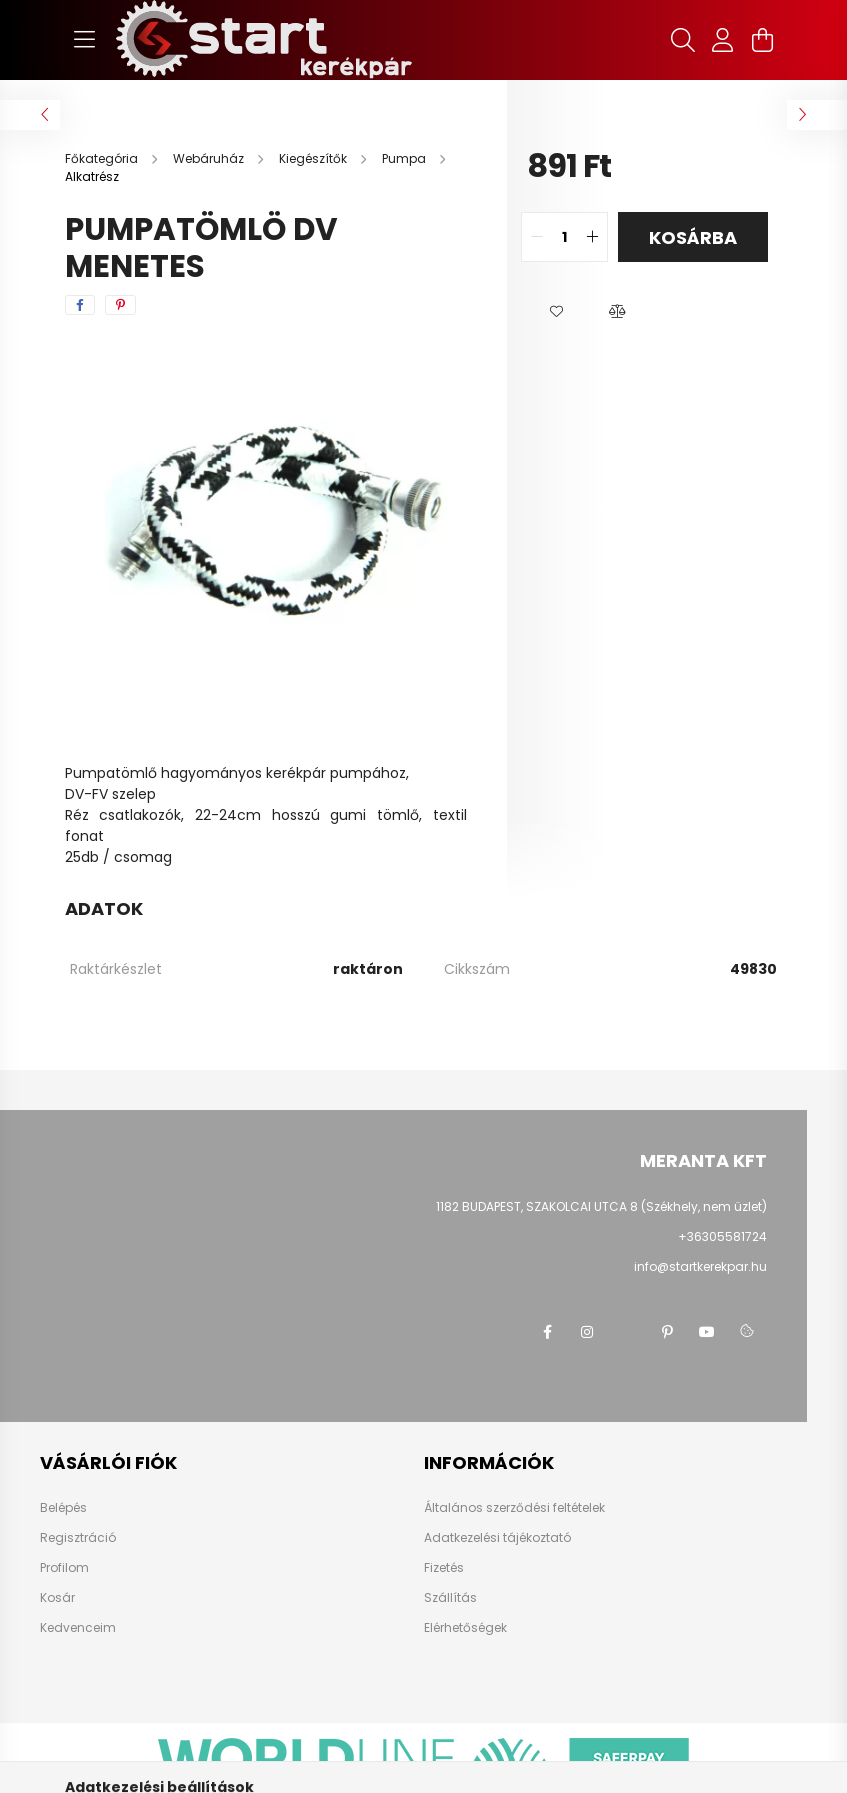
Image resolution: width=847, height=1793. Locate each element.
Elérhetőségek (465, 1628)
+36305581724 (722, 1236)
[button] (557, 312)
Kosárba (693, 237)
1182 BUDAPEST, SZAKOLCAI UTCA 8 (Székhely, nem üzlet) (601, 1206)
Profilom (64, 1568)
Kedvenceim (78, 1628)
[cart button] (763, 40)
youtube (707, 1332)
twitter (627, 1332)
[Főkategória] (103, 158)
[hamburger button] (85, 40)
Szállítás (450, 1598)
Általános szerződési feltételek (514, 1508)
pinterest (667, 1332)
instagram (587, 1332)
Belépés (63, 1508)
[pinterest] (120, 305)
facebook (547, 1332)
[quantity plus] (592, 237)
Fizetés (444, 1568)
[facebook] (80, 305)
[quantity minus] (537, 237)
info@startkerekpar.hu (700, 1266)
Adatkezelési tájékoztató (497, 1538)
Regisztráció (78, 1538)
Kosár (57, 1598)
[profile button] (723, 40)
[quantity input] (564, 237)
